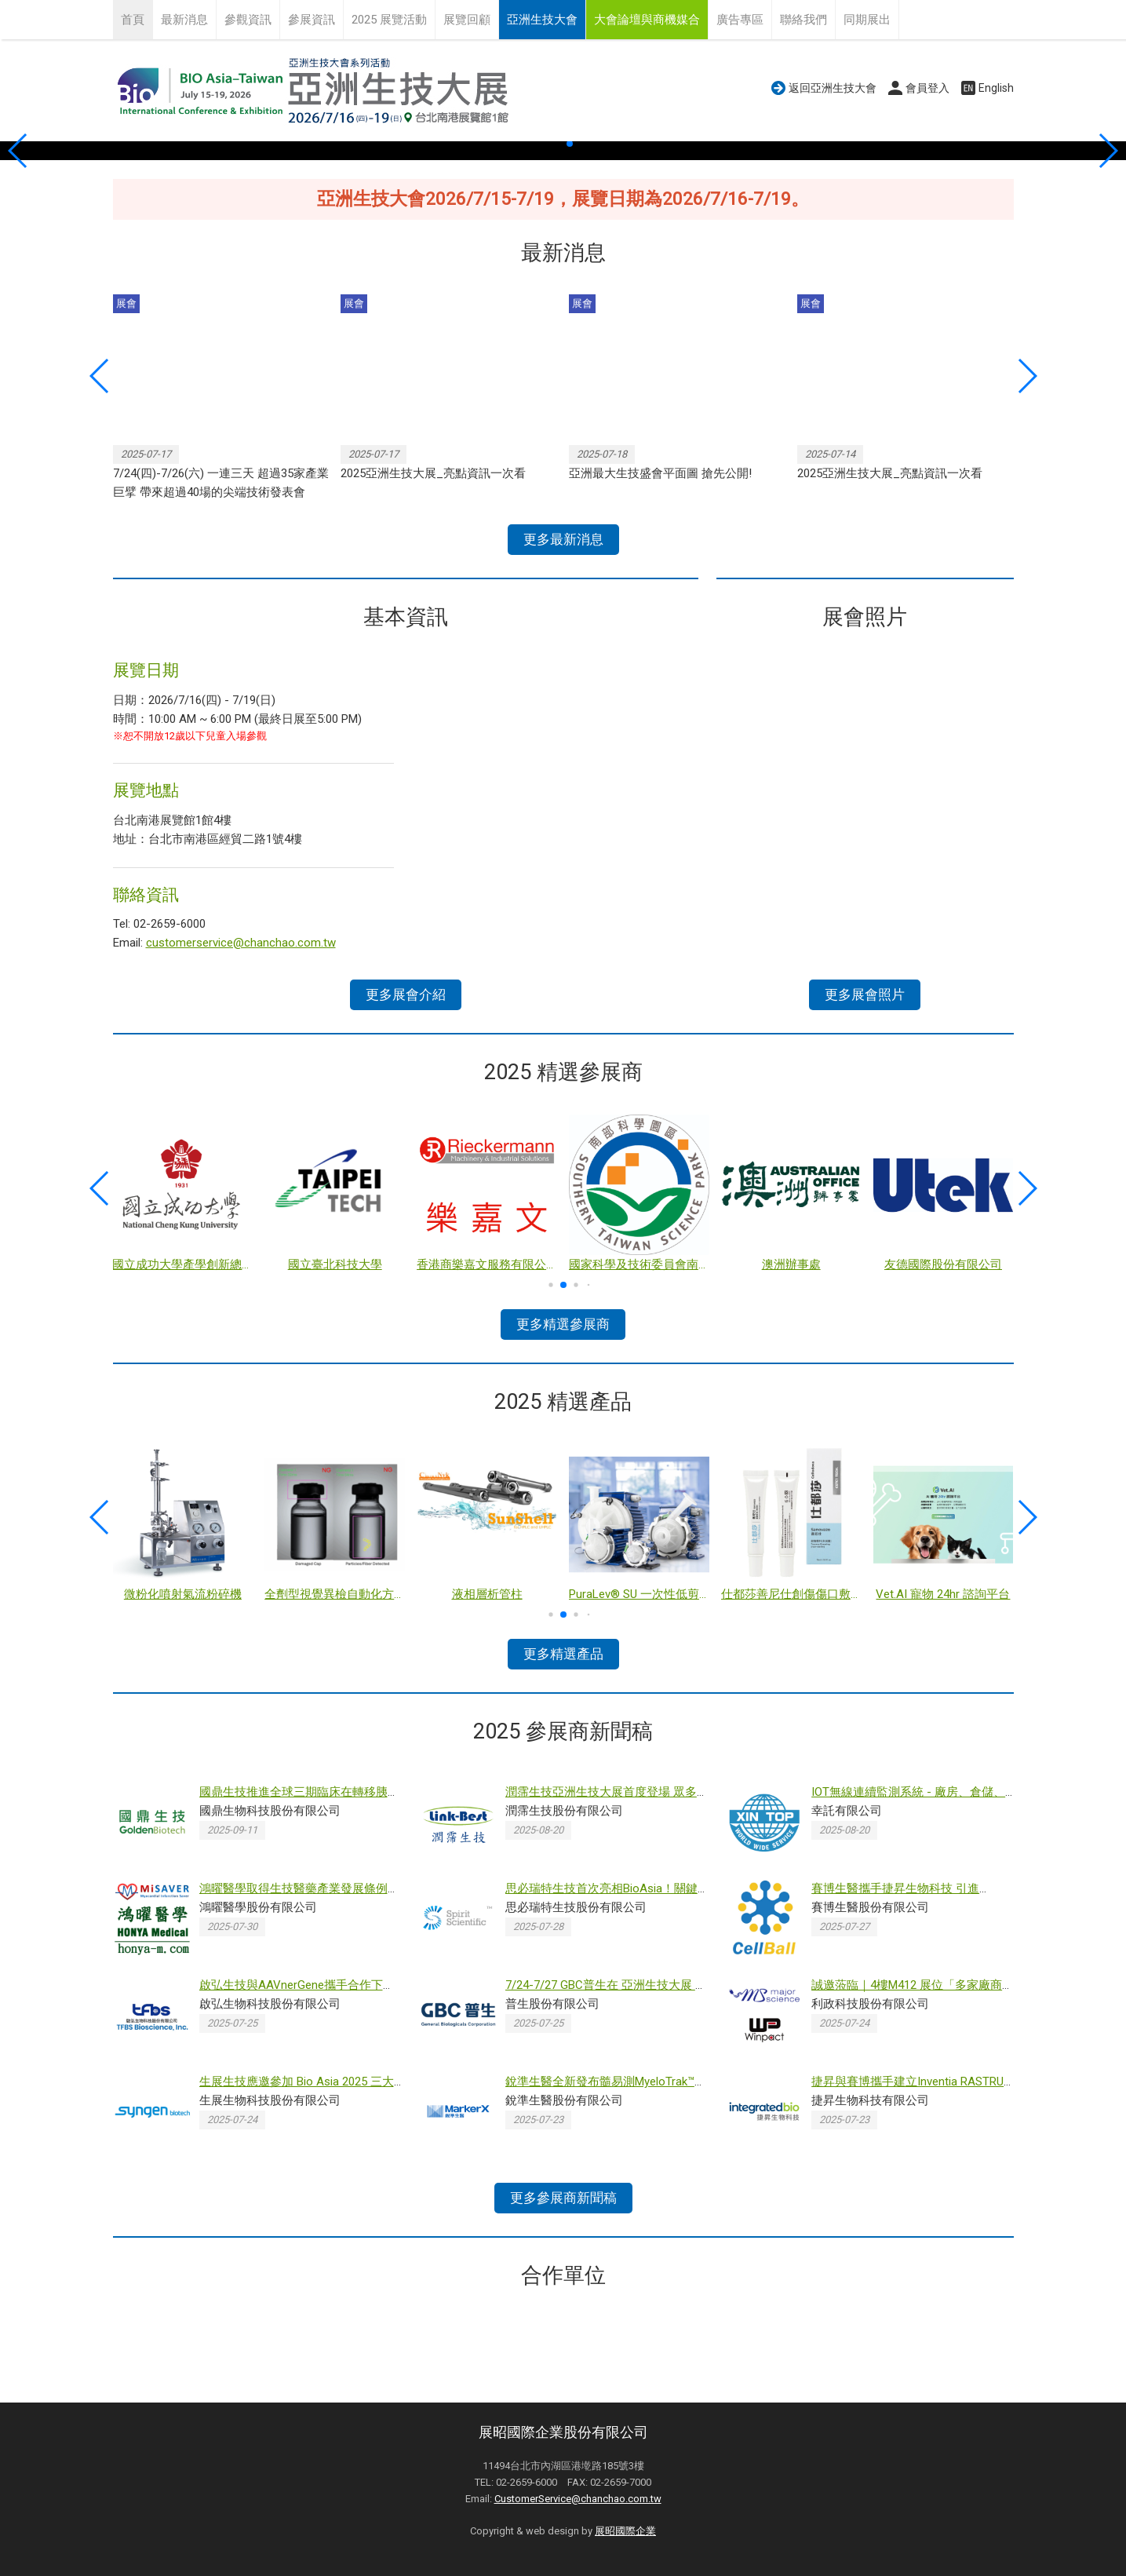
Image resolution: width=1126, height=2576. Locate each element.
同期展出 (867, 20)
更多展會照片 (865, 994)
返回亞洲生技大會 (832, 88)
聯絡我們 (803, 20)
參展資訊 (311, 20)
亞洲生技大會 (542, 20)
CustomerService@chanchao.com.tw (577, 2499)
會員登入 (927, 88)
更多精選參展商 (563, 1324)
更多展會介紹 (406, 994)
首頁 (132, 20)
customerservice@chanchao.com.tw (241, 943)
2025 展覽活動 (389, 20)
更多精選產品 (563, 1654)
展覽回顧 (466, 20)
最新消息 (184, 20)
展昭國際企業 (625, 2531)
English (996, 88)
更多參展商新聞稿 (563, 2198)
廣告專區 (739, 20)
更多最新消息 (563, 539)
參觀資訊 (247, 20)
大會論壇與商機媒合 (647, 20)
